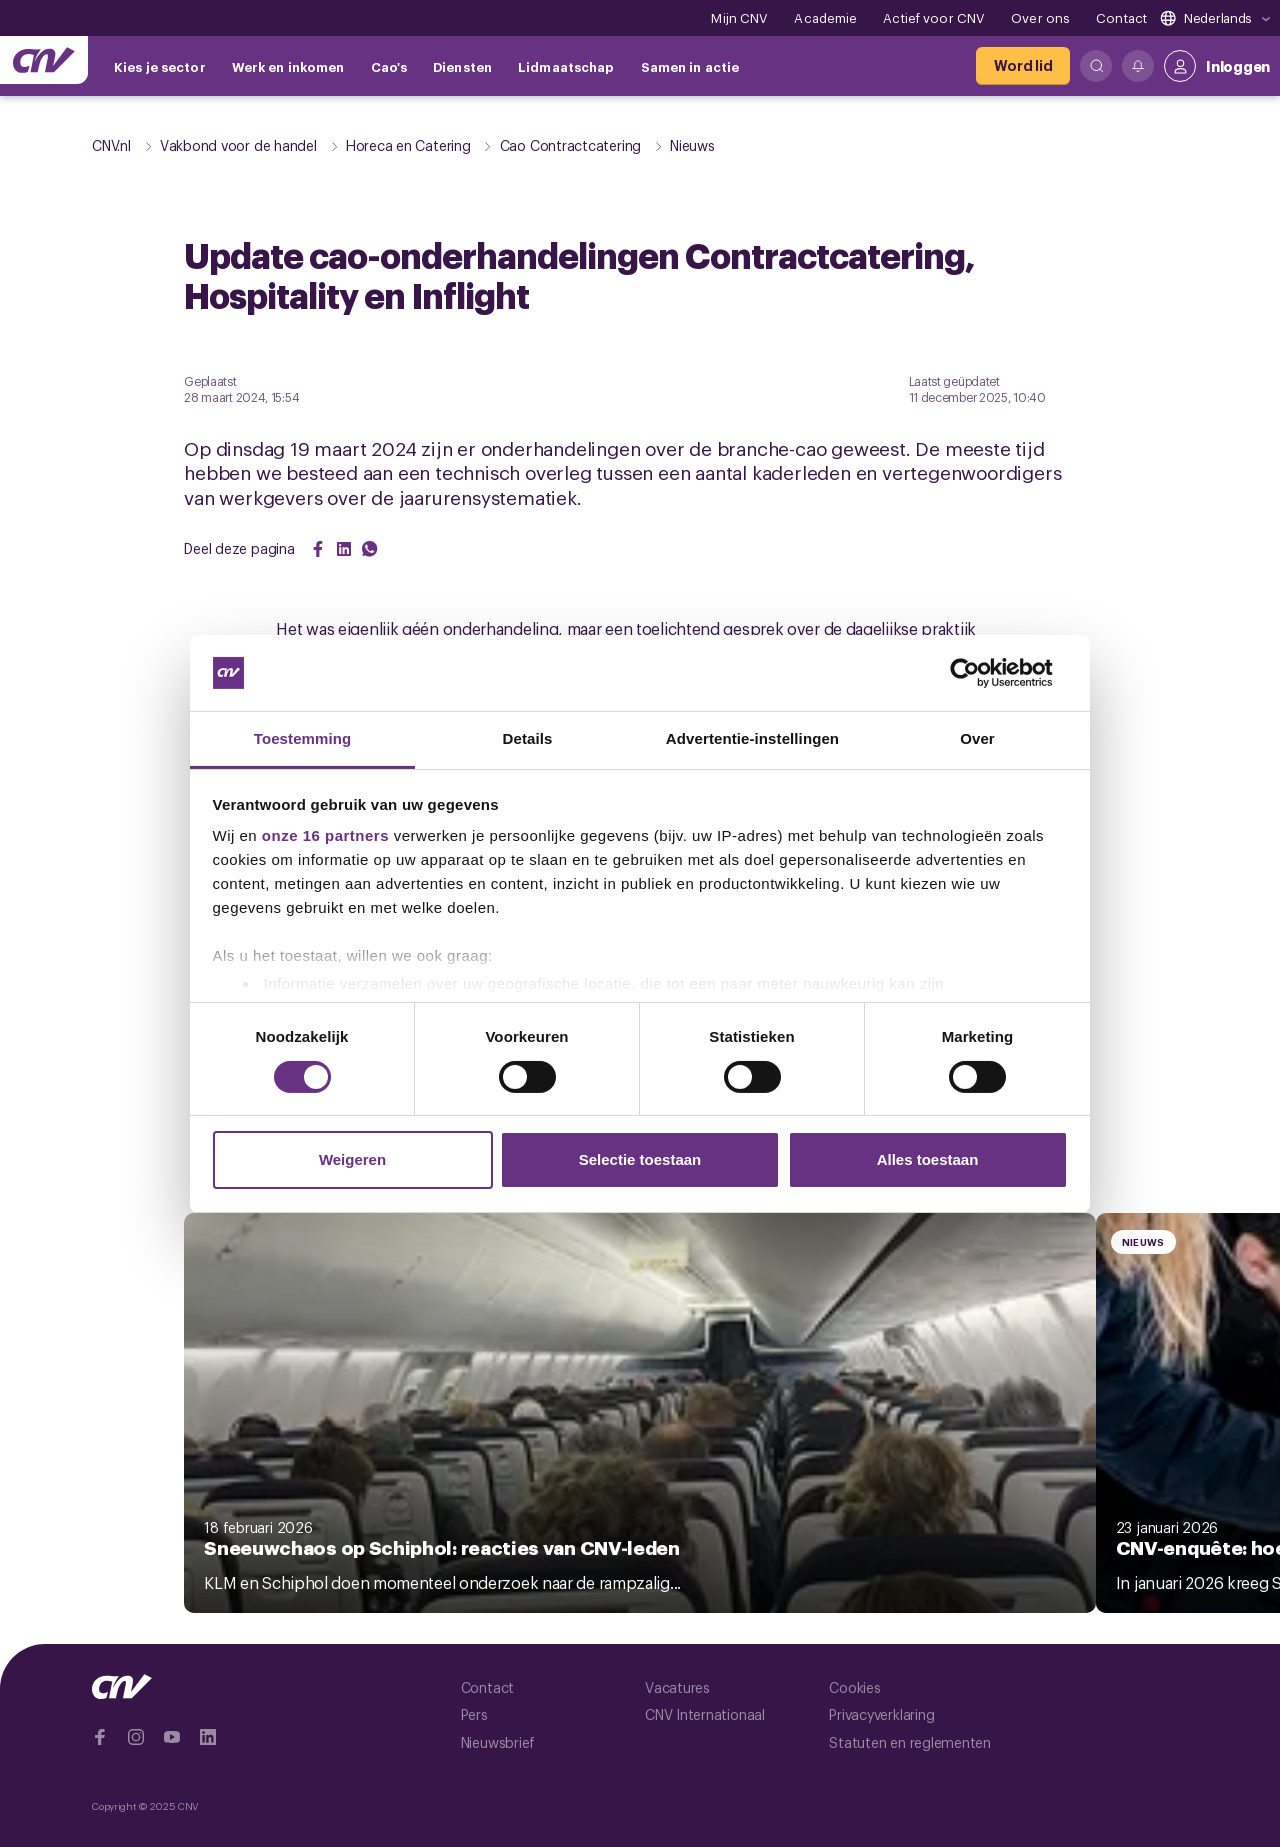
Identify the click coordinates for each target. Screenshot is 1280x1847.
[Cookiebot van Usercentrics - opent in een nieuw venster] (980, 673)
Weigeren (352, 1159)
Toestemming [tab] (303, 738)
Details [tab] (528, 738)
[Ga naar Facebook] (100, 1737)
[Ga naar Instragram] (136, 1737)
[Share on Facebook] (318, 549)
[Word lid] (1023, 66)
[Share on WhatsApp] (370, 549)
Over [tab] (977, 738)
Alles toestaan (928, 1159)
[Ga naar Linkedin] (208, 1737)
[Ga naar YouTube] (172, 1737)
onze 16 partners (325, 835)
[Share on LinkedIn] (344, 549)
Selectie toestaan (640, 1159)
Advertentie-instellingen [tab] (752, 738)
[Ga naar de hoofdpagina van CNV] (44, 60)
